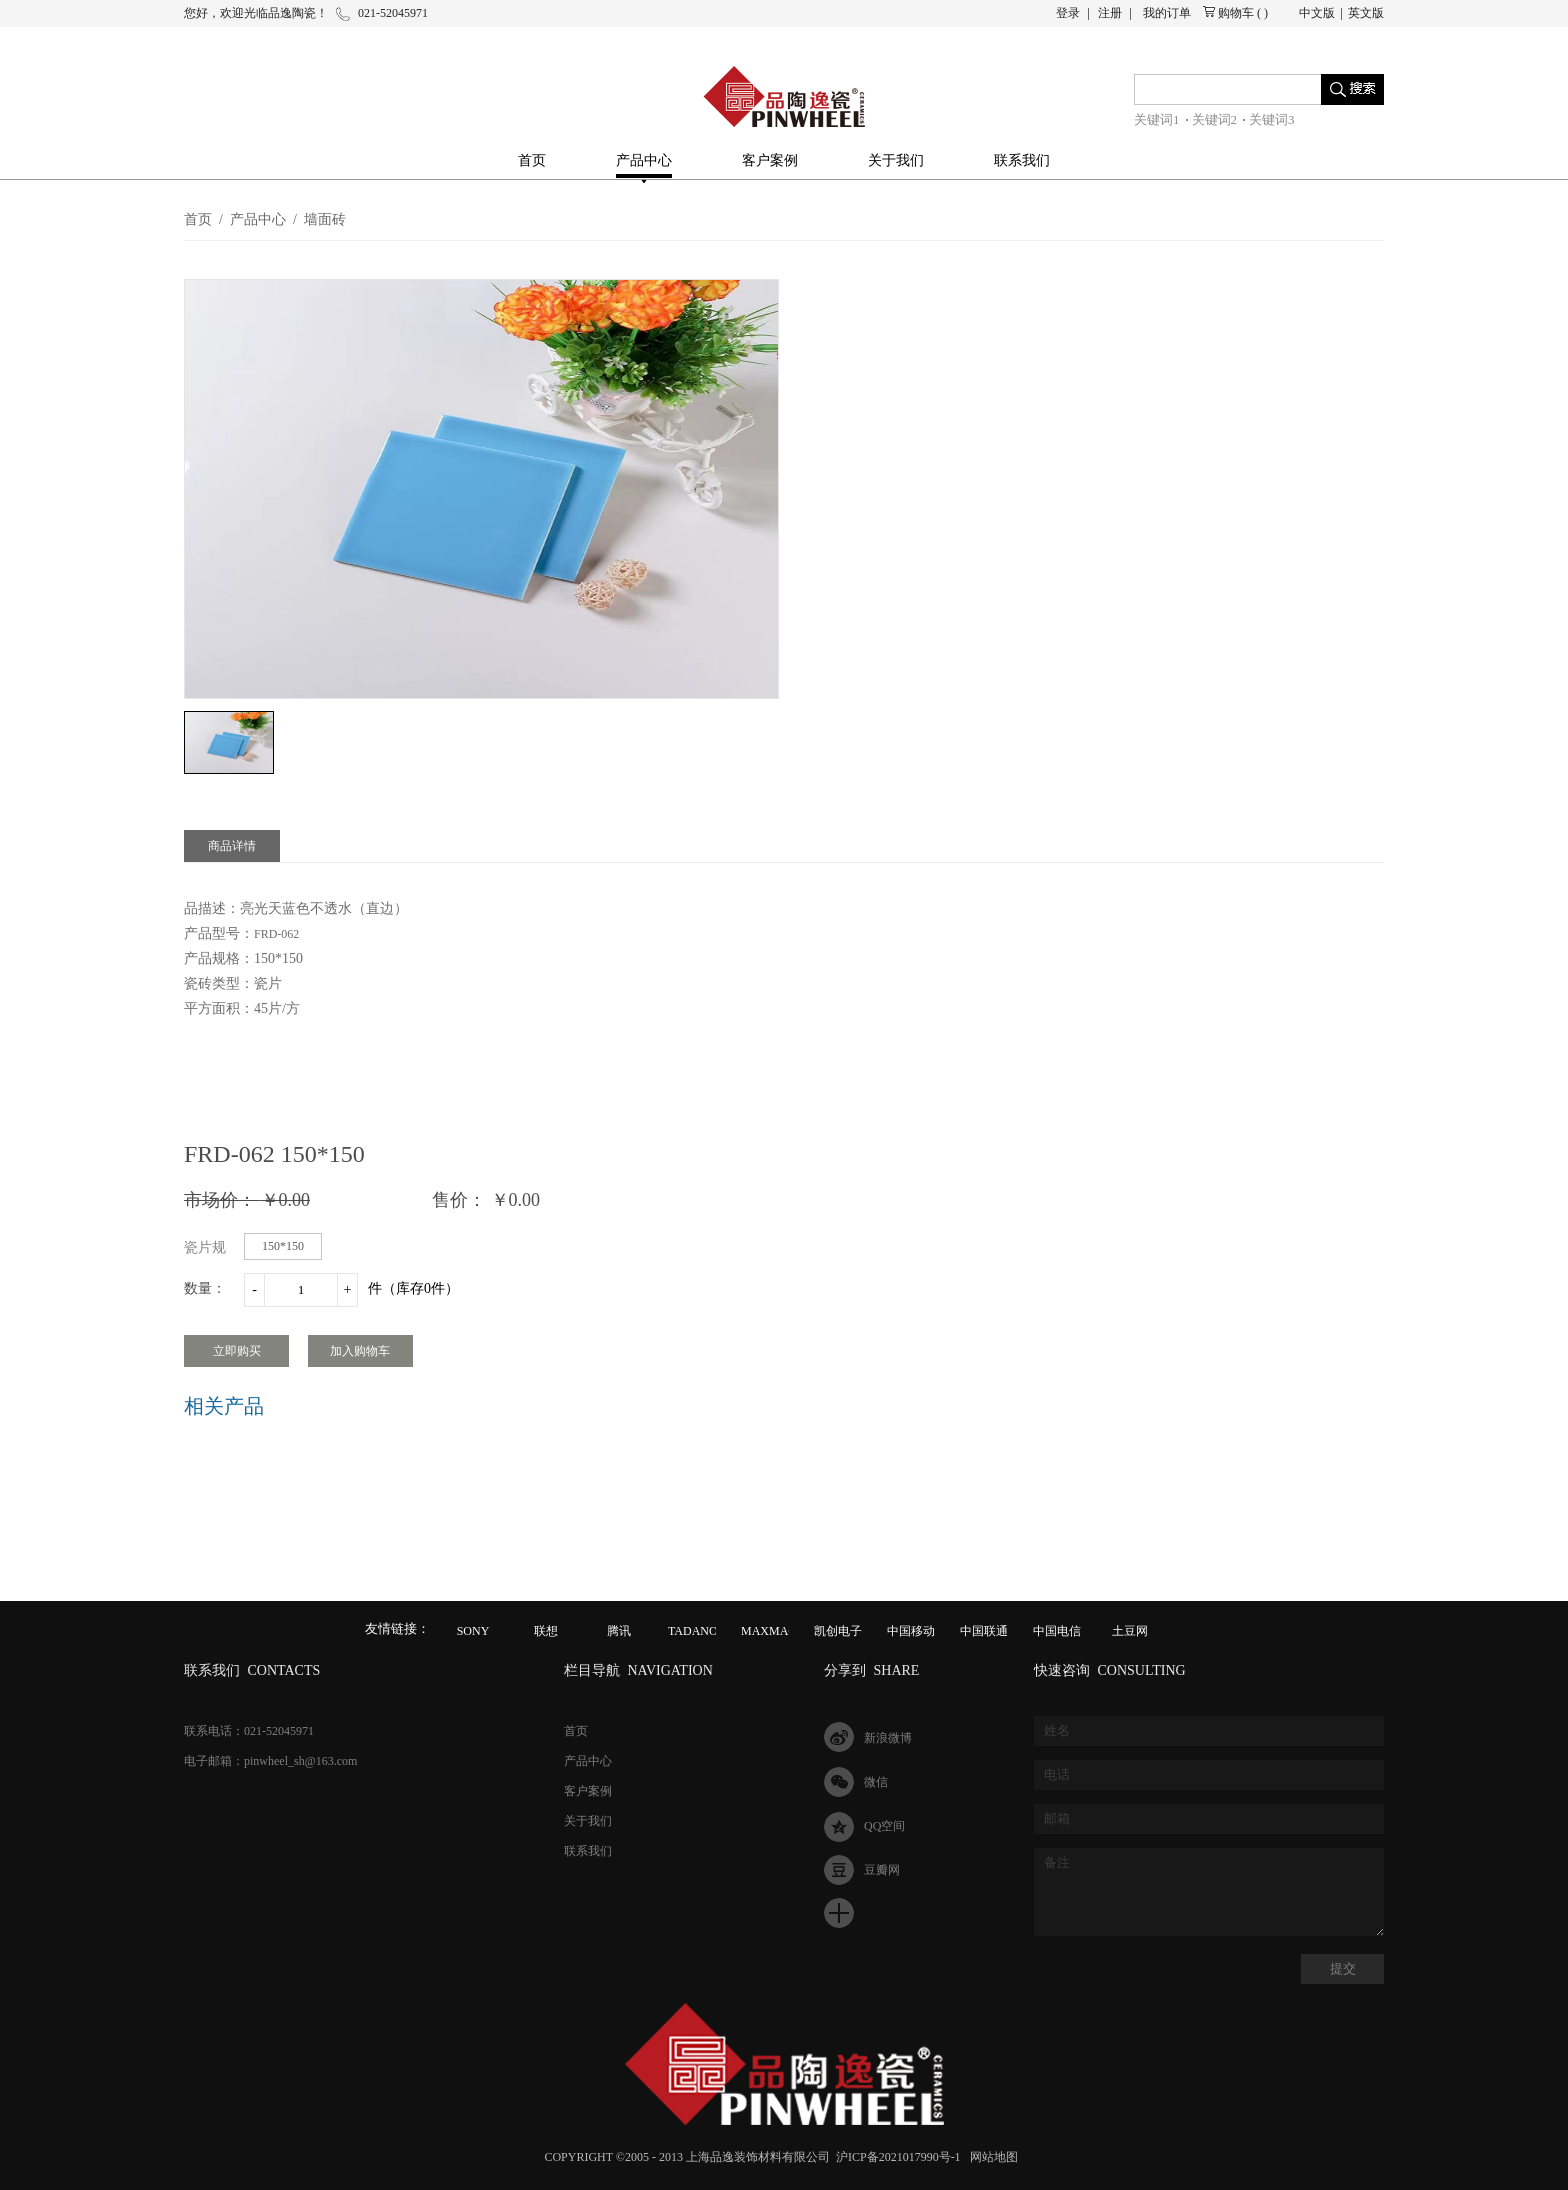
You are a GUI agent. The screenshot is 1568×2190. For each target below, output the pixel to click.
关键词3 (1272, 119)
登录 (1068, 13)
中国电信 (1057, 1631)
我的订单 (1167, 13)
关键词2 (1215, 119)
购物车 (1236, 13)
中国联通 (984, 1631)
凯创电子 (838, 1631)
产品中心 (258, 219)
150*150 (283, 1246)
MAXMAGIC (775, 1631)
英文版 (1366, 13)
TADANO (693, 1631)
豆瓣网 (882, 1870)
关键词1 (1157, 119)
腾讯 (619, 1631)
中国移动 (911, 1631)
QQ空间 (884, 1826)
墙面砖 (325, 219)
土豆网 (1130, 1631)
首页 (532, 160)
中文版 (1317, 13)
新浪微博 (888, 1738)
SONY (473, 1631)
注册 (1110, 13)
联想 (546, 1631)
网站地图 (991, 2157)
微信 (876, 1782)
